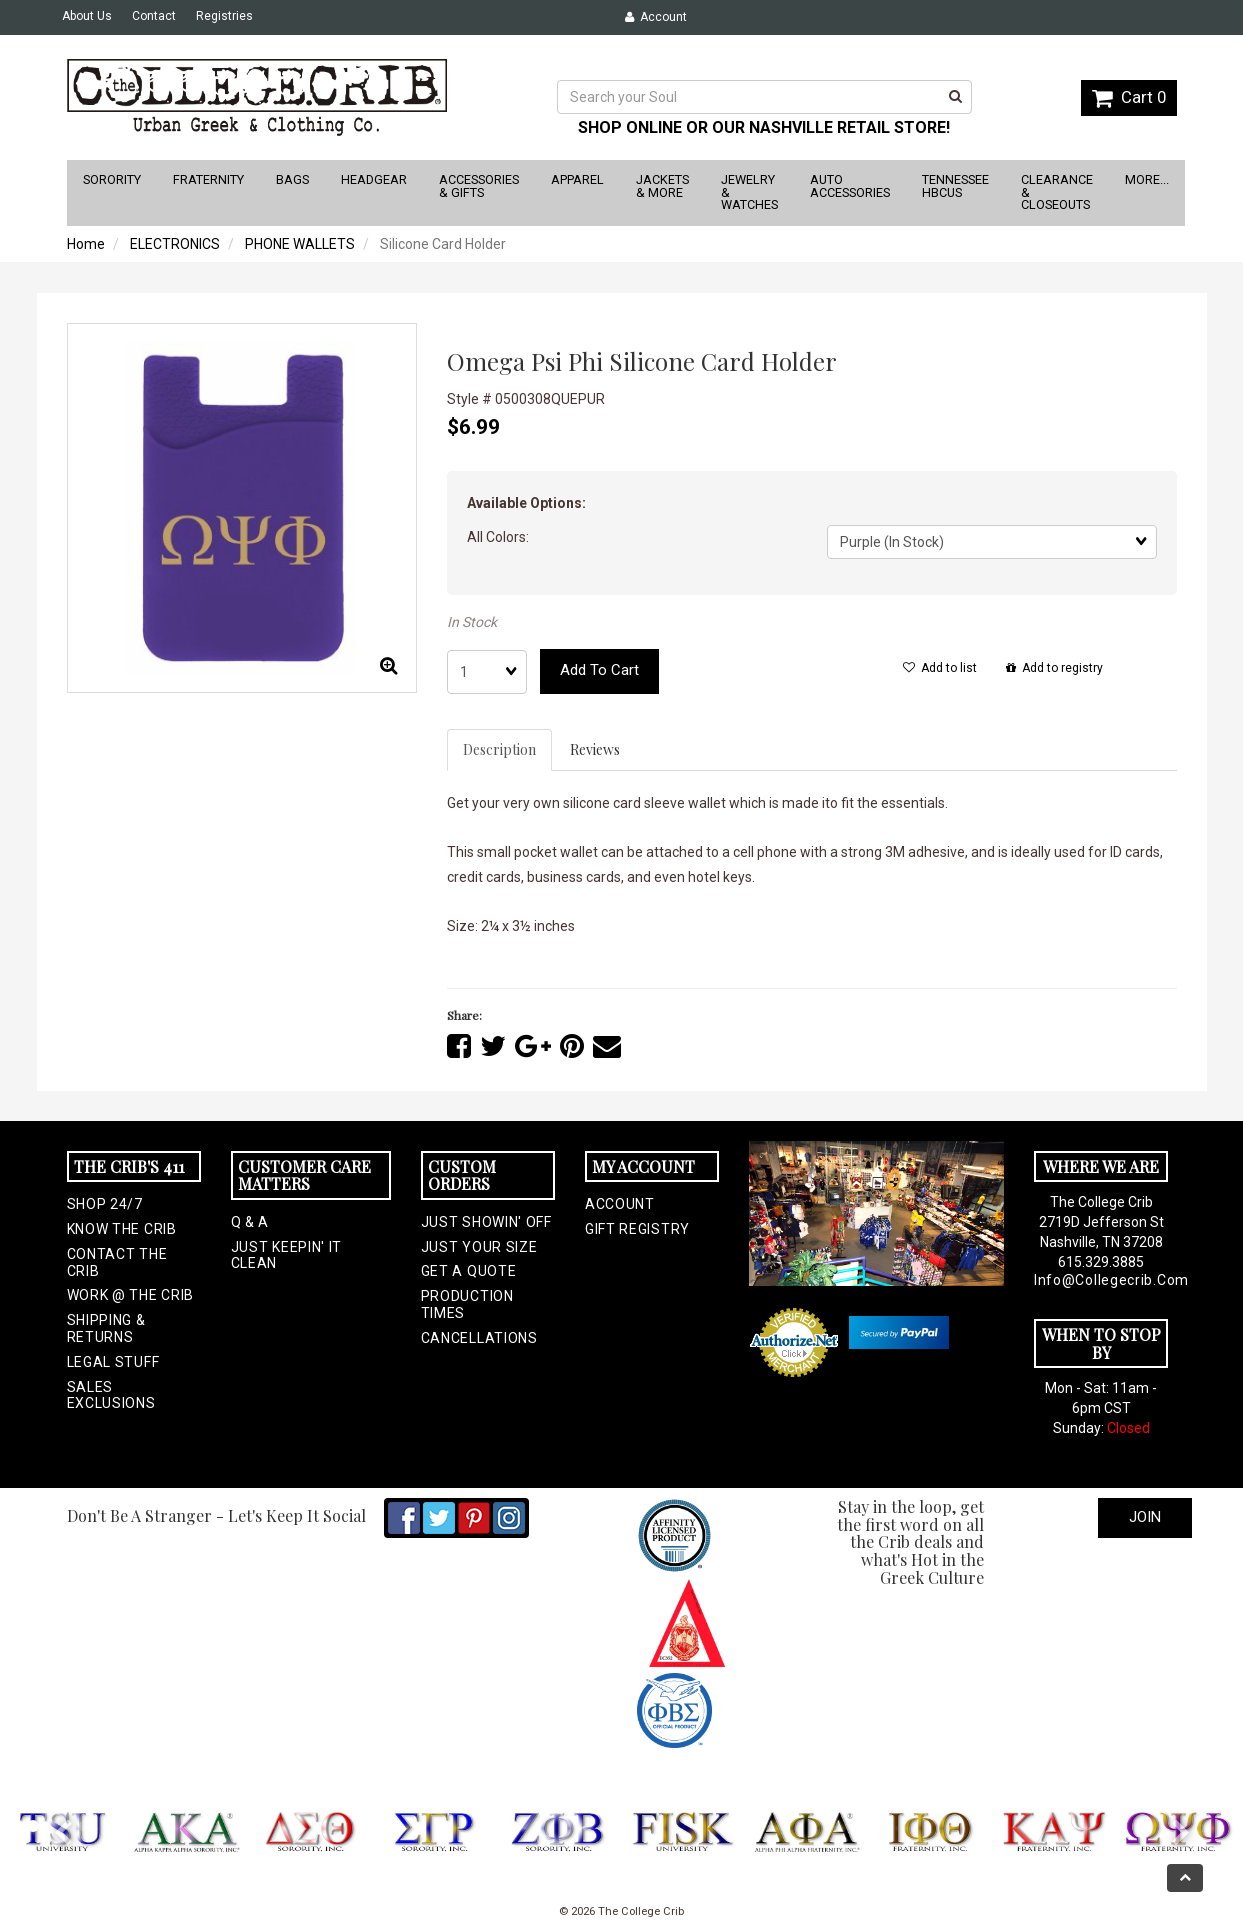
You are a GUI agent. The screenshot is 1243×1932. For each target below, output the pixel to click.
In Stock (472, 622)
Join (1145, 1517)
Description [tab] (499, 749)
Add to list (940, 668)
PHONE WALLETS (300, 244)
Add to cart (599, 670)
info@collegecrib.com (1101, 1280)
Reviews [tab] (595, 749)
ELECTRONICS (175, 244)
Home (86, 244)
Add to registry (1054, 668)
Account (656, 17)
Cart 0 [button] (1129, 97)
